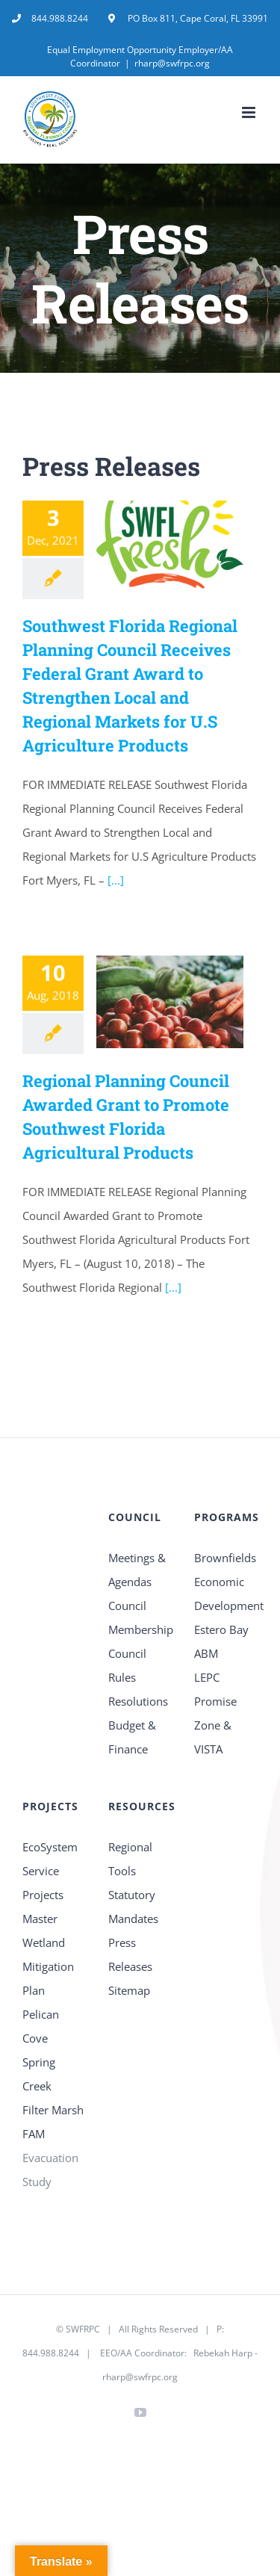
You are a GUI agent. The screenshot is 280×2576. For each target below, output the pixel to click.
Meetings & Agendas (137, 1569)
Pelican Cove (40, 2026)
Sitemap (129, 1990)
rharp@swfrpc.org (172, 63)
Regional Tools (130, 1858)
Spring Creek (38, 2074)
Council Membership (140, 1617)
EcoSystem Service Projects (50, 1870)
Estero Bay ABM (221, 1641)
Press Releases (130, 1954)
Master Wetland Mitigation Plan (48, 1954)
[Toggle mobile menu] (250, 112)
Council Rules (127, 1665)
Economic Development (226, 1593)
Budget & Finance (132, 1737)
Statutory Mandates (133, 1906)
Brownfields (225, 1557)
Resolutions (138, 1701)
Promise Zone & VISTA (215, 1725)
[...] (114, 880)
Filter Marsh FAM (53, 2121)
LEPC (207, 1677)
